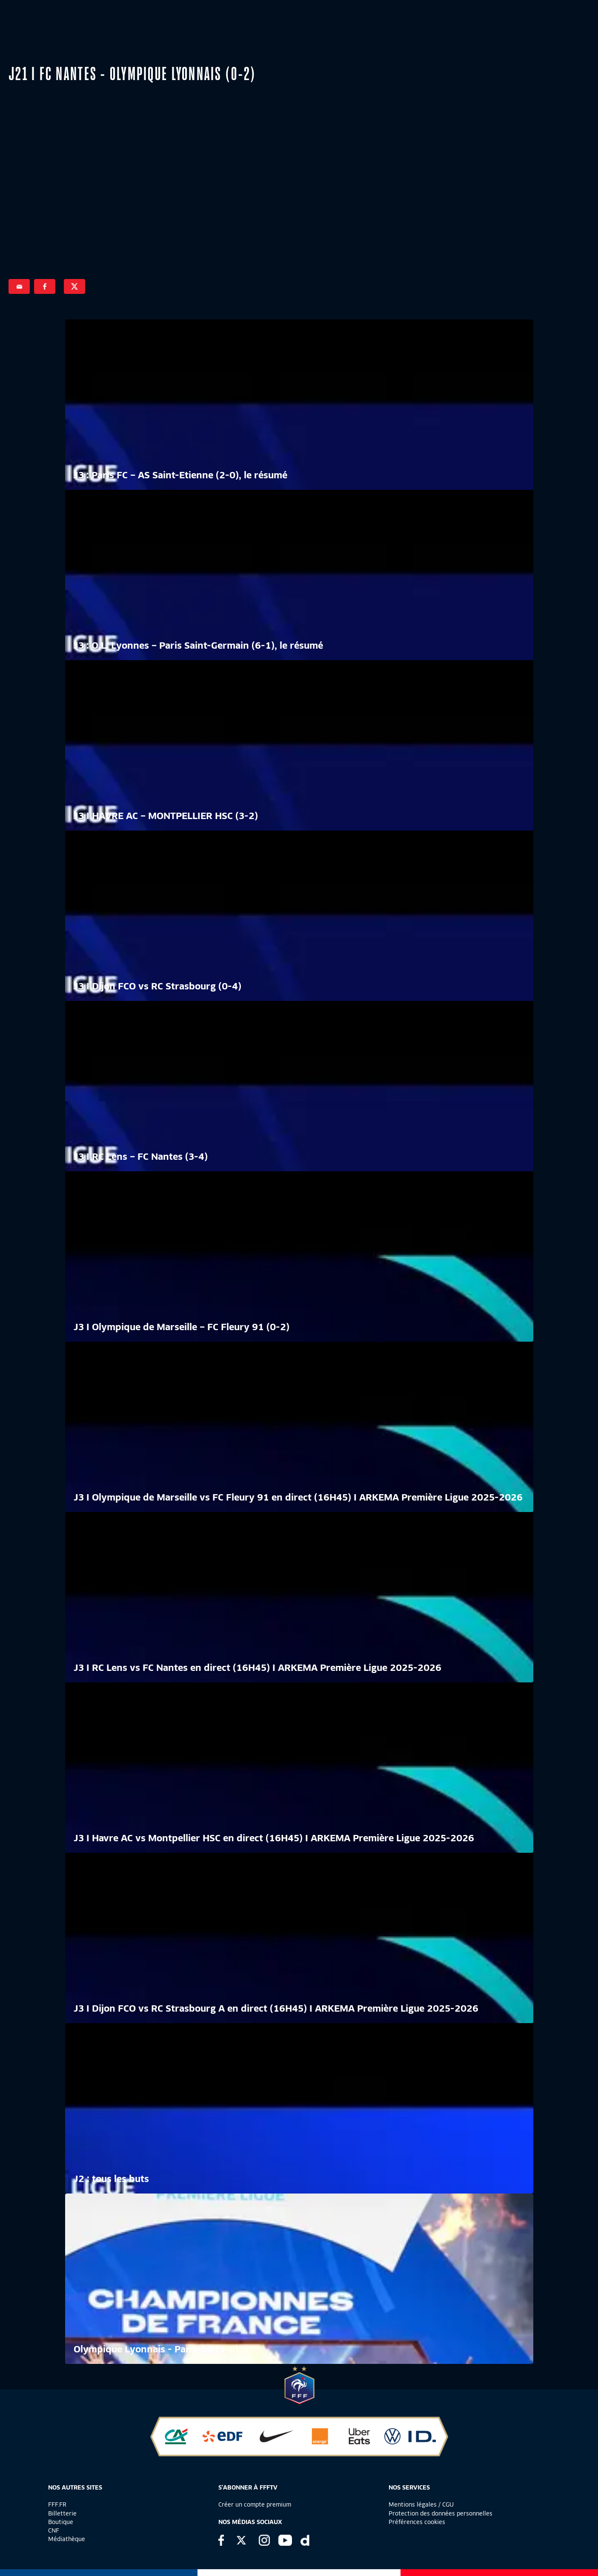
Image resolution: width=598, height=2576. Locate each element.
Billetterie (62, 2513)
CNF (53, 2530)
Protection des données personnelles (440, 2513)
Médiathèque (66, 2539)
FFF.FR (57, 2504)
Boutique (60, 2521)
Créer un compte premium (254, 2504)
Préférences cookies (417, 2521)
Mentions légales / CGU (421, 2504)
